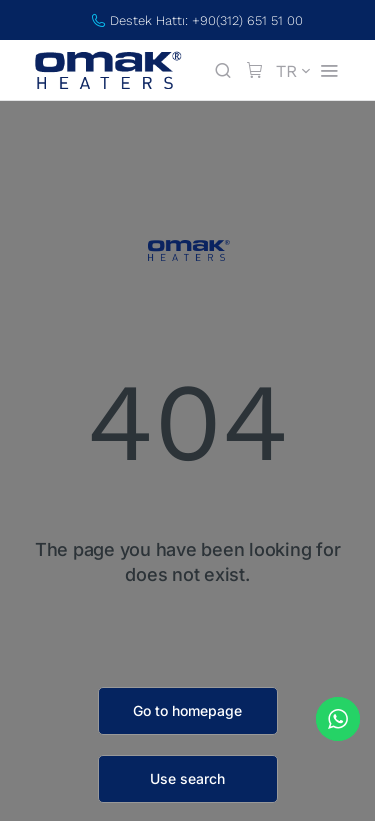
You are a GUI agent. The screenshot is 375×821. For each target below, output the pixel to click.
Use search (187, 778)
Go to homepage (187, 710)
